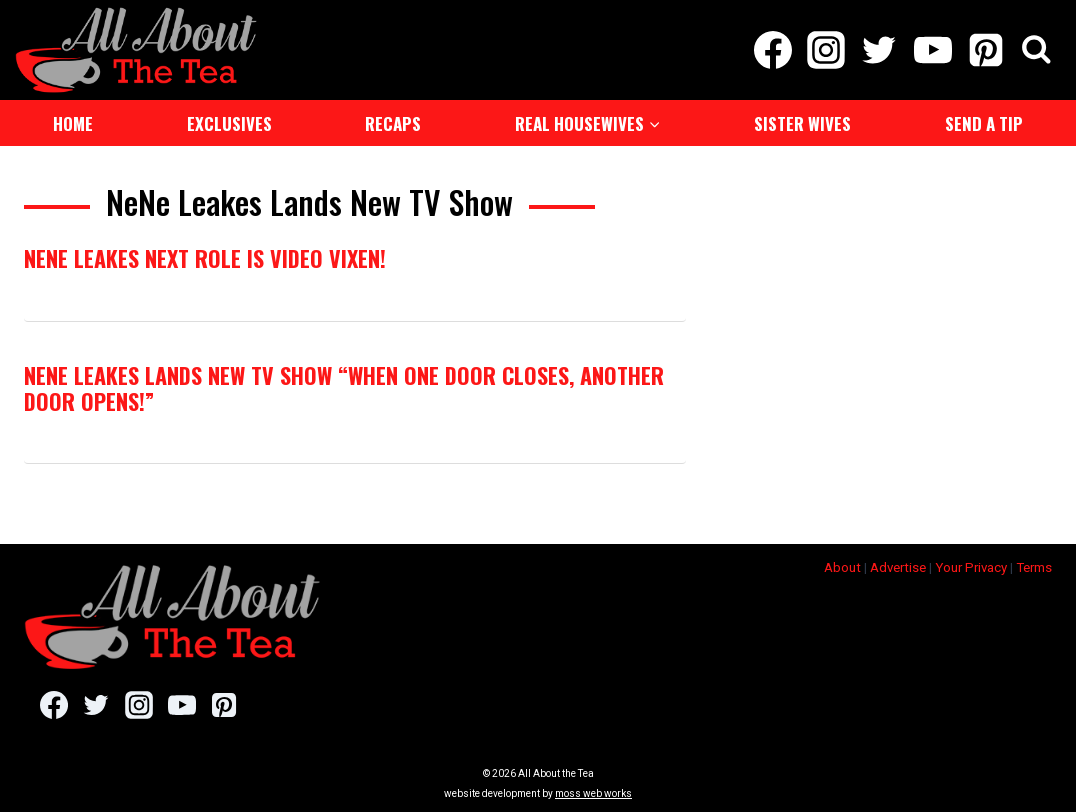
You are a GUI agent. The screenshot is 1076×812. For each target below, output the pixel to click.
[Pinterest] (985, 50)
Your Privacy (971, 567)
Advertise (898, 567)
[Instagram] (826, 50)
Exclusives (229, 123)
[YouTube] (932, 50)
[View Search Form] (1036, 50)
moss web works (593, 793)
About (842, 567)
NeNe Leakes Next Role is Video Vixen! (205, 258)
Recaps (393, 123)
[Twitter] (879, 50)
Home (73, 123)
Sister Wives (802, 123)
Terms (1034, 567)
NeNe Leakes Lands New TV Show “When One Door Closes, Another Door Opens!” (344, 388)
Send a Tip (984, 123)
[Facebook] (772, 50)
